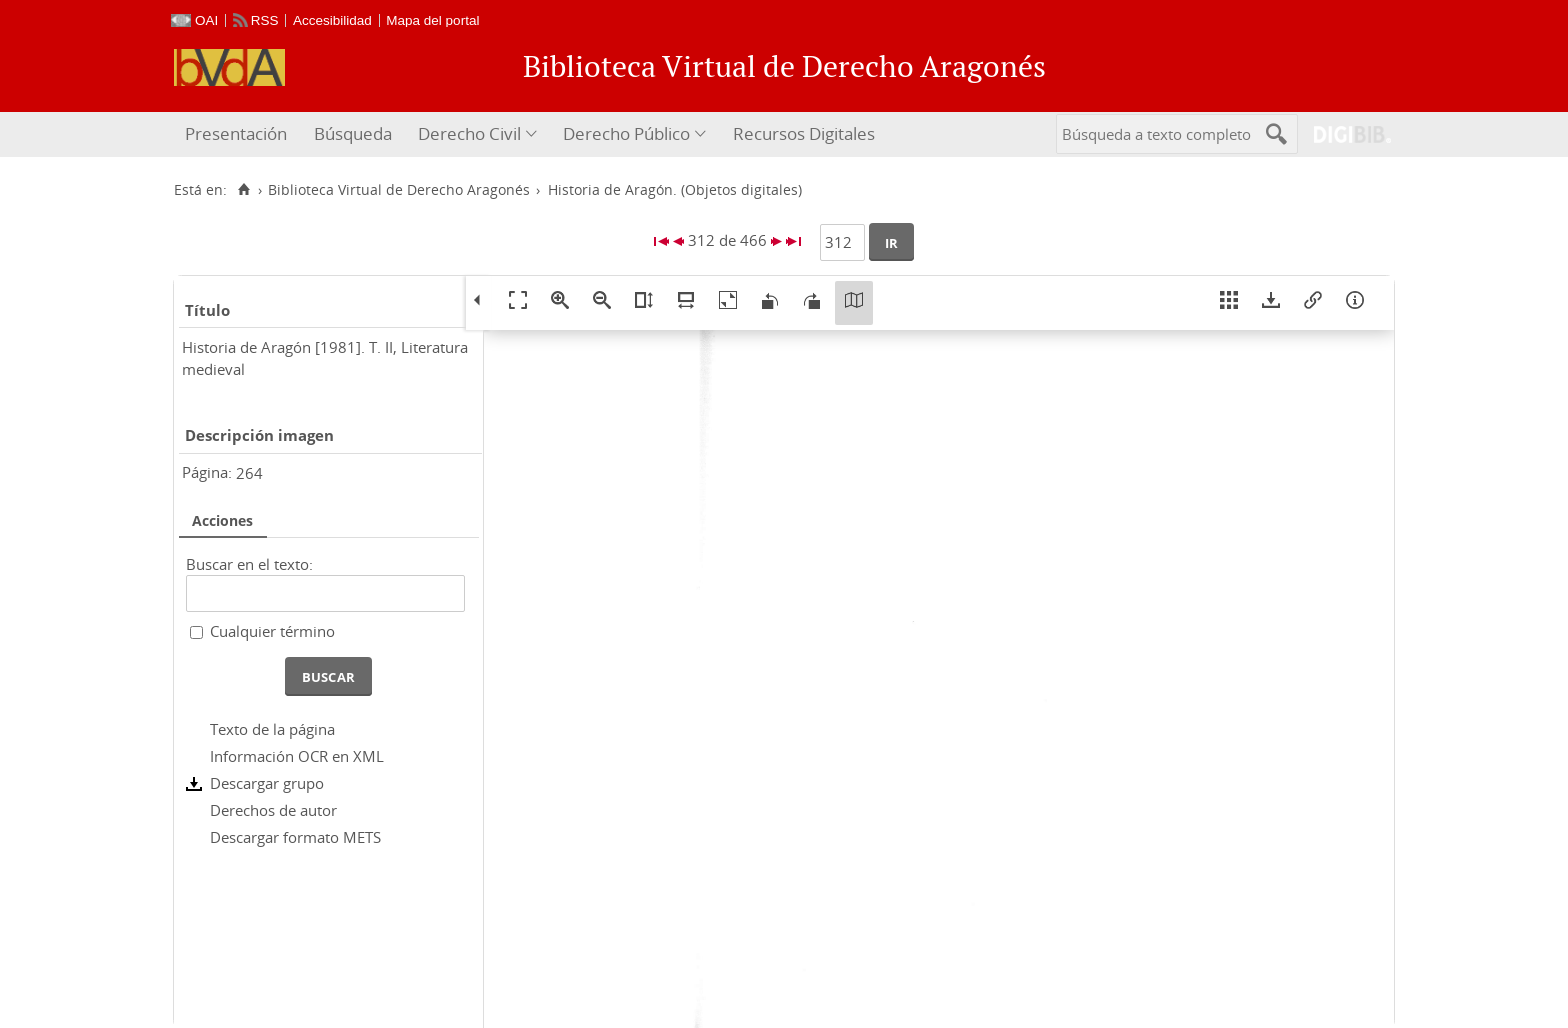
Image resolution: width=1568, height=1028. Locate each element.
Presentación (236, 133)
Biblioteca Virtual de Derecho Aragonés (399, 190)
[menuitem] (238, 134)
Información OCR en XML (297, 756)
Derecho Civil (469, 133)
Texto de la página (272, 729)
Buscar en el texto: (249, 564)
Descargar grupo (267, 783)
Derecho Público (626, 133)
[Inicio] (243, 190)
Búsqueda (353, 133)
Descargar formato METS (295, 837)
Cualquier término (272, 631)
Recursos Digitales (804, 133)
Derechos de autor (273, 810)
